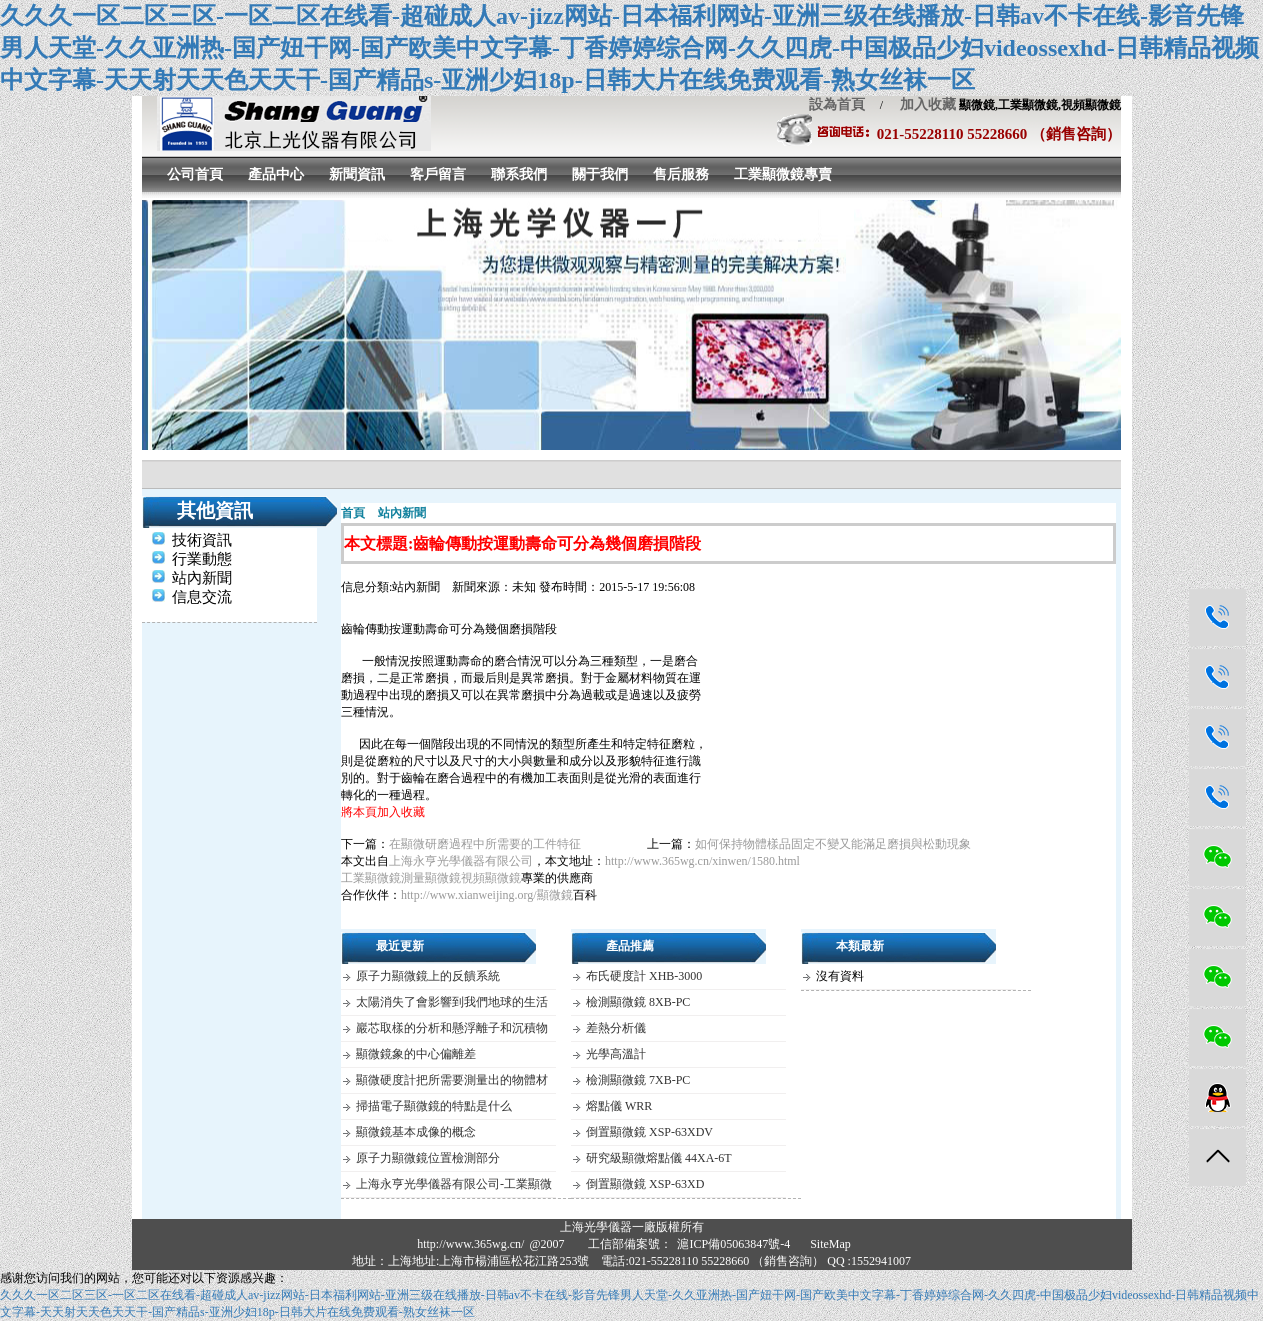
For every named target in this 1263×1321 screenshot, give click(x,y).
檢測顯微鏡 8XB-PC (638, 1002)
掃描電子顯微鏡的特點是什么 (434, 1106)
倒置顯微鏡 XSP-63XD (645, 1184)
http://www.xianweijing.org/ (469, 895)
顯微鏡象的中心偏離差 (416, 1054)
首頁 (353, 513)
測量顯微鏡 (431, 878)
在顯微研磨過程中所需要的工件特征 (485, 844)
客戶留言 (438, 174)
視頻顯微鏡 (491, 878)
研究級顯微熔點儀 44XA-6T (659, 1158)
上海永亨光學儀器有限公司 (461, 861)
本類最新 (860, 946)
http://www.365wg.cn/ (470, 1244)
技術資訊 (202, 540)
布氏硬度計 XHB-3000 (644, 976)
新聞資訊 (357, 174)
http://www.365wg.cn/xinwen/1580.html (702, 861)
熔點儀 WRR (619, 1106)
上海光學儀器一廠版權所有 (632, 1227)
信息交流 (202, 597)
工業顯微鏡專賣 (783, 174)
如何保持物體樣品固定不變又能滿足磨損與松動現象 (833, 844)
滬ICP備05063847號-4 (733, 1244)
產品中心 (276, 174)
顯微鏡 (555, 895)
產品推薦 (630, 946)
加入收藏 (921, 104)
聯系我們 (519, 174)
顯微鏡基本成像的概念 (416, 1132)
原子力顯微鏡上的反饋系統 (428, 976)
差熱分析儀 (616, 1028)
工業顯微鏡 (371, 878)
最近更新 (400, 946)
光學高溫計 (616, 1054)
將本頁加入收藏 (383, 812)
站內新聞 (202, 578)
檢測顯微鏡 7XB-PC (638, 1080)
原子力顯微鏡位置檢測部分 (428, 1158)
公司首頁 (195, 174)
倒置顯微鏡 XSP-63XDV (649, 1132)
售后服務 (681, 174)
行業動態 (202, 559)
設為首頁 (837, 104)
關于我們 (600, 174)
